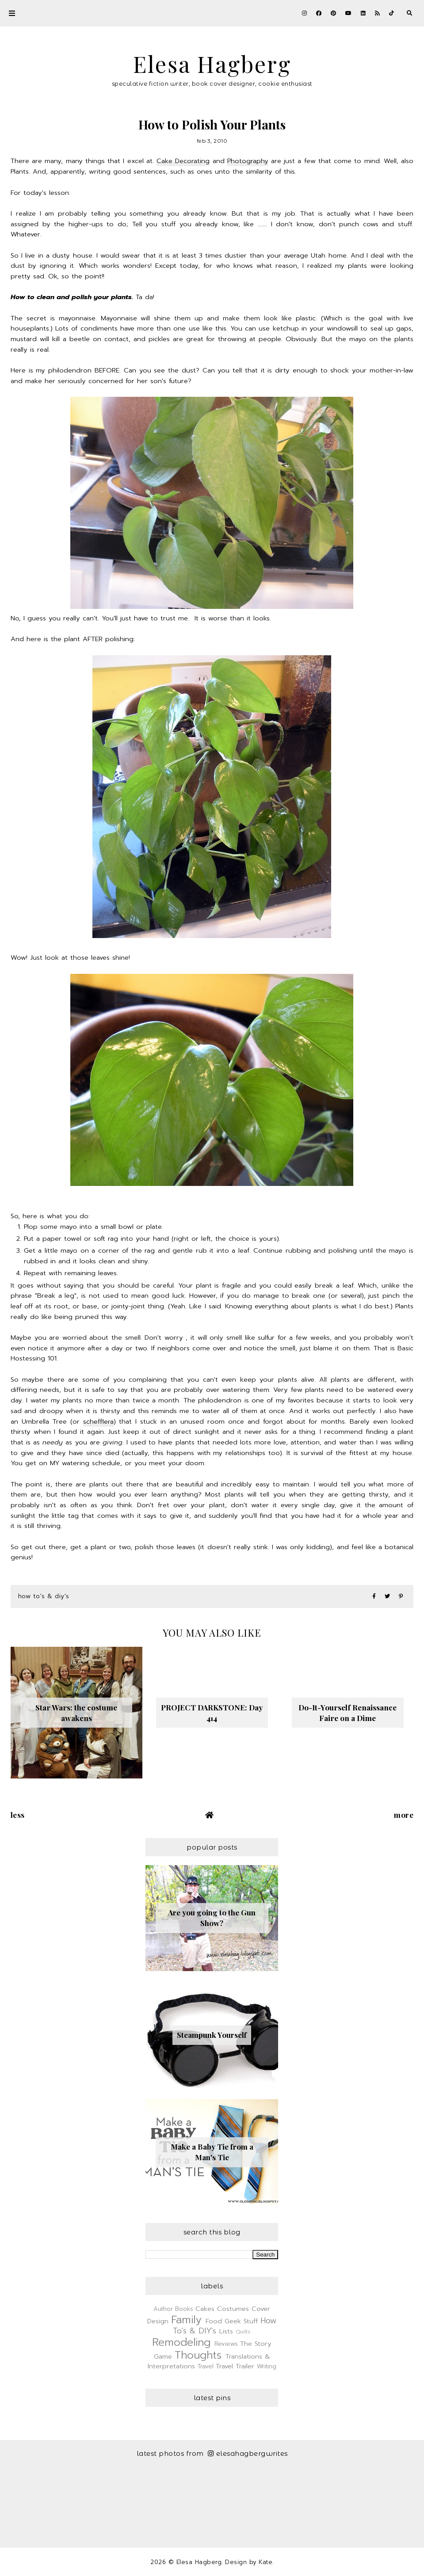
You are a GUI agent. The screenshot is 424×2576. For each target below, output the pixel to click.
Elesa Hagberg (212, 64)
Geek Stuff (241, 2321)
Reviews (226, 2343)
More (403, 1815)
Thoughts (198, 2355)
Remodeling (181, 2342)
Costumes (233, 2309)
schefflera (98, 1421)
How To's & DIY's (43, 1596)
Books (184, 2309)
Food (214, 2321)
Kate (265, 2562)
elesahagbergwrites (248, 2453)
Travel (206, 2366)
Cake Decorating (183, 161)
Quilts (243, 2332)
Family (186, 2320)
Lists (226, 2331)
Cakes (204, 2309)
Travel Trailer (235, 2366)
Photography (247, 161)
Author (163, 2309)
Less (18, 1815)
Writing (266, 2366)
